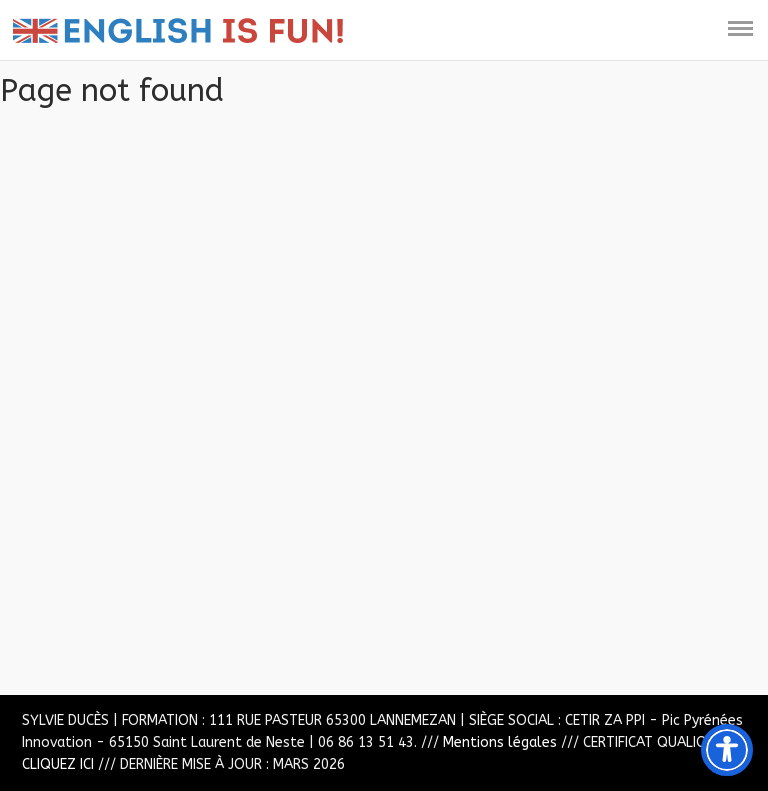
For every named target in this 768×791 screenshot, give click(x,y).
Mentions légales (500, 742)
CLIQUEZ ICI (58, 764)
